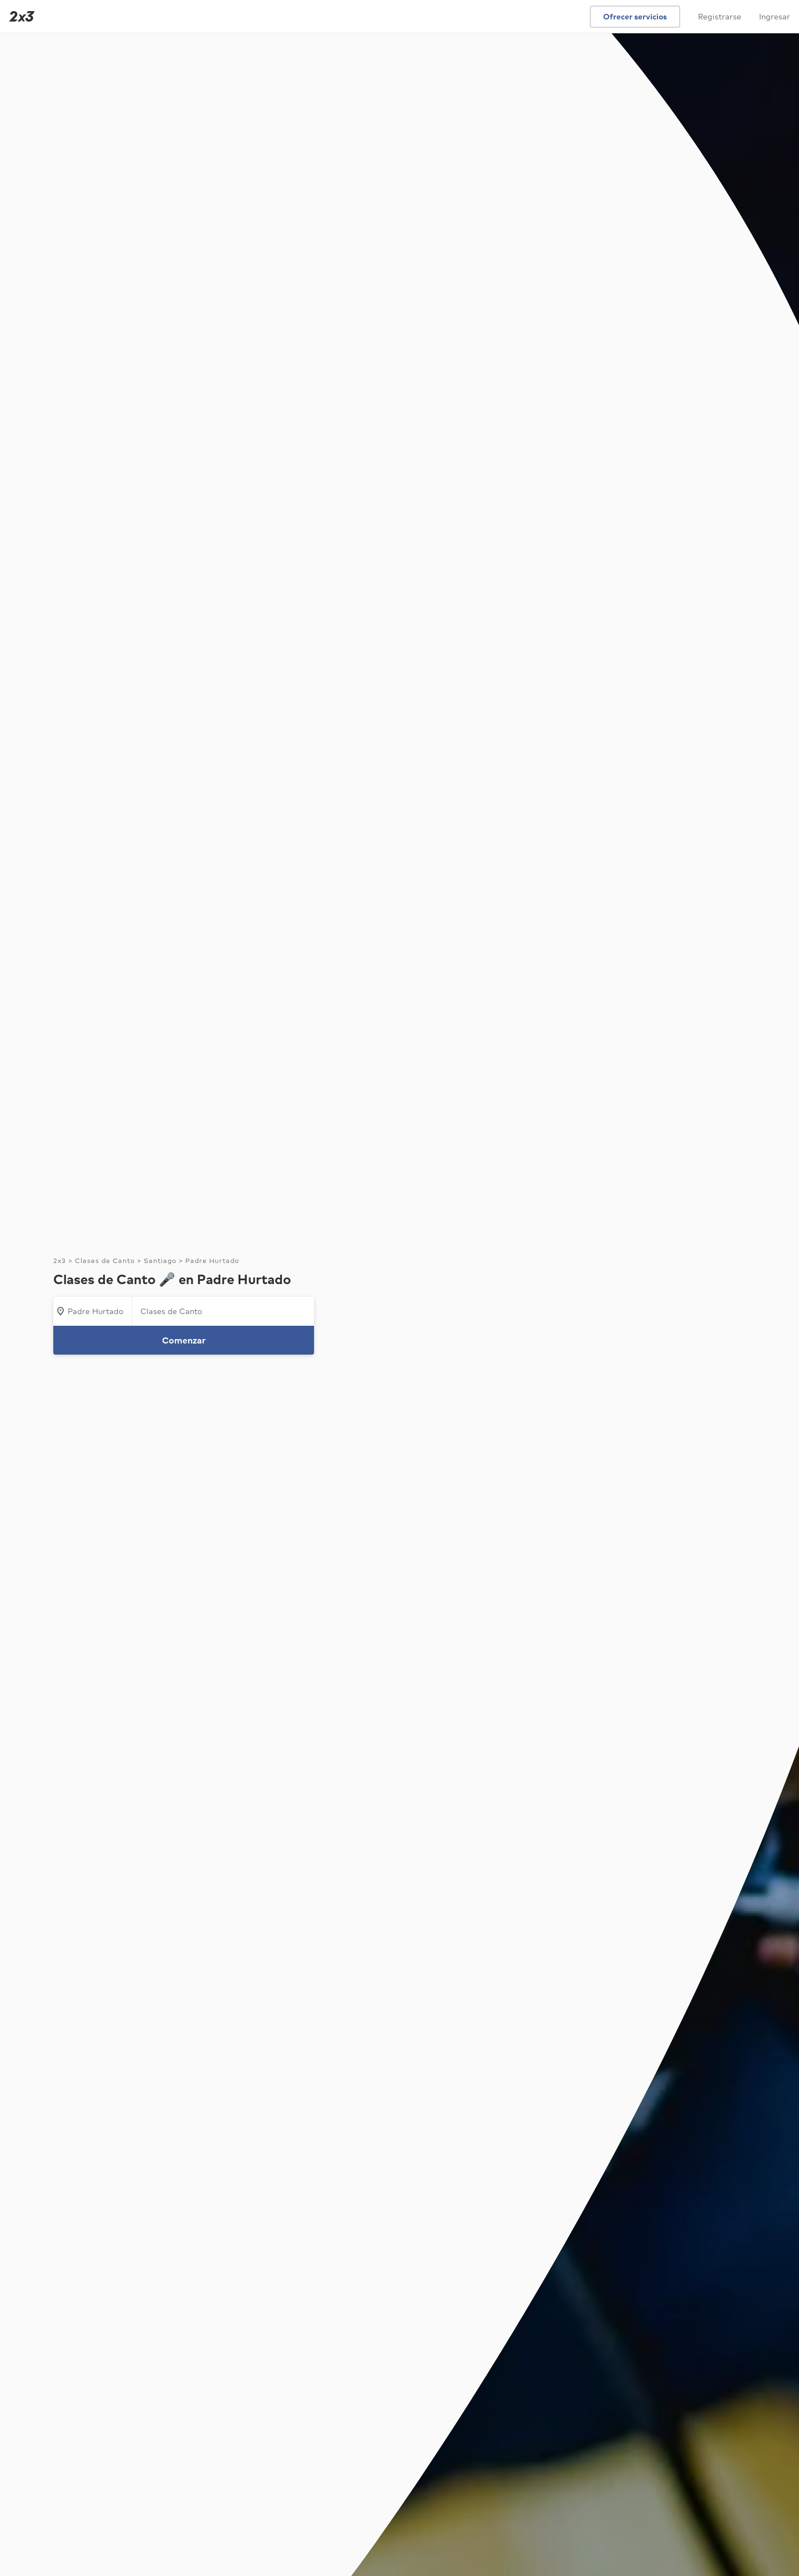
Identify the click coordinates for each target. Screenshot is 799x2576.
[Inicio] (19, 16)
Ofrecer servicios (635, 17)
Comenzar (184, 1340)
